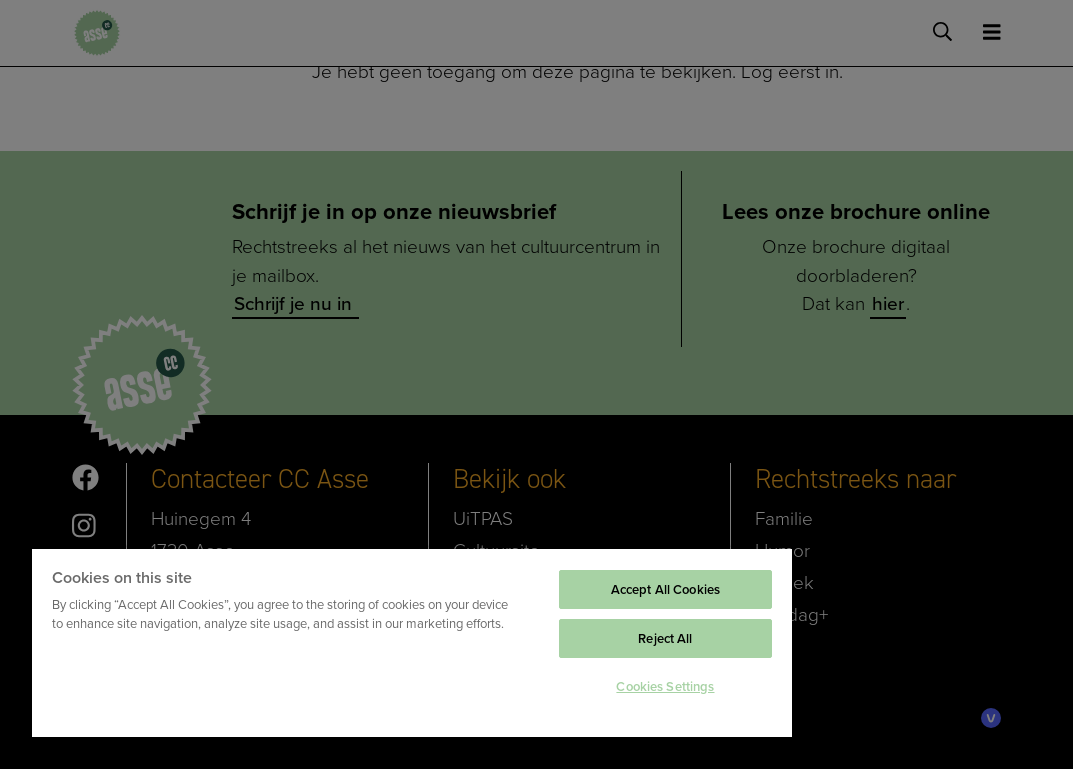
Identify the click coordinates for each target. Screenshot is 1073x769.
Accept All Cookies (665, 589)
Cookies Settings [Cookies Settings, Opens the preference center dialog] (665, 686)
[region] (412, 642)
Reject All (665, 638)
